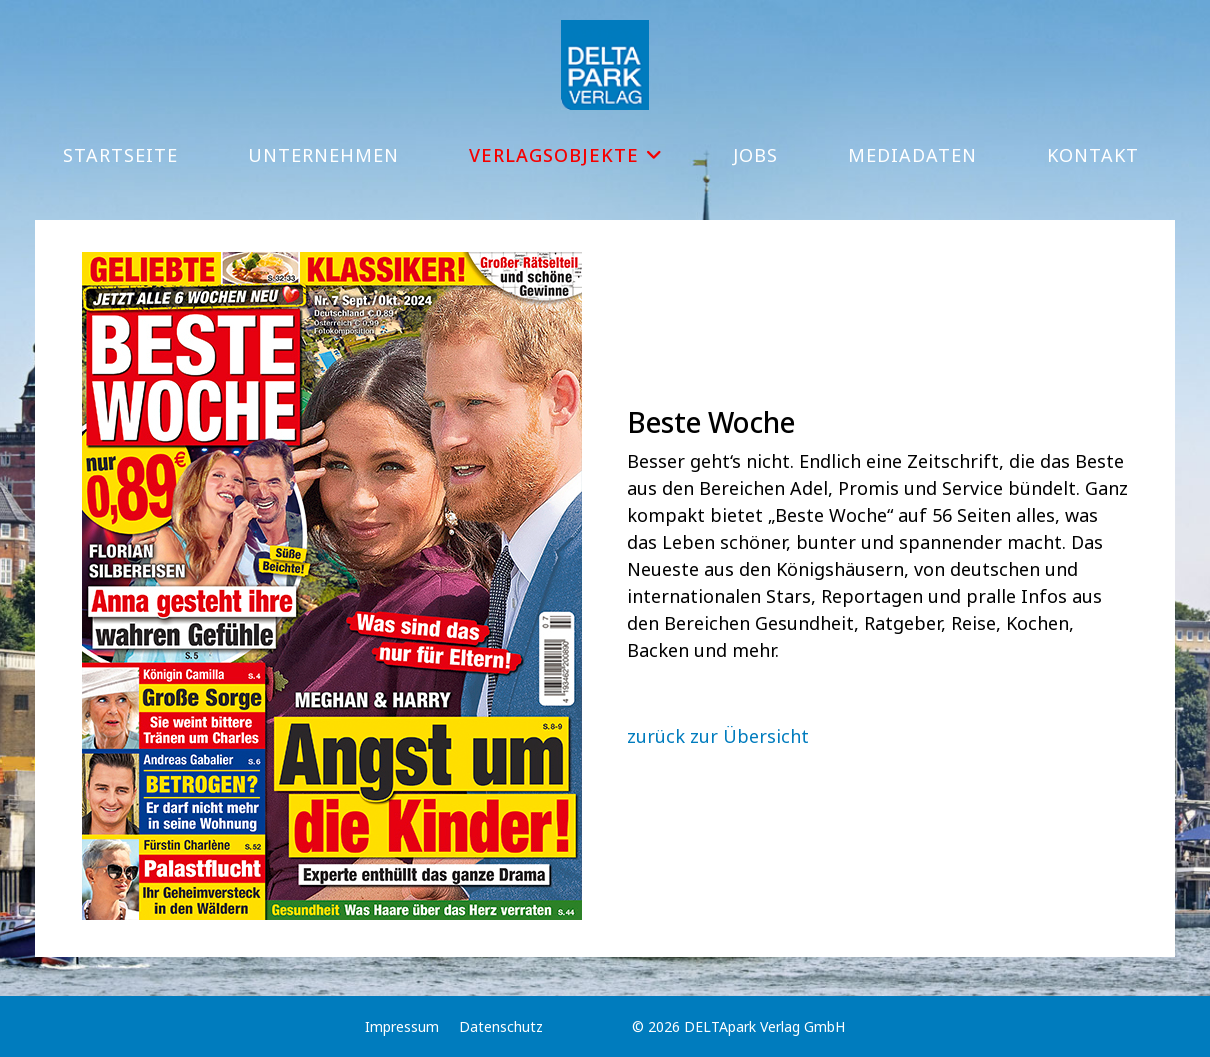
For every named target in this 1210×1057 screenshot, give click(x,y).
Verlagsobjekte (554, 155)
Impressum (402, 1026)
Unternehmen (323, 155)
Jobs (755, 155)
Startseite (120, 155)
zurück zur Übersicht (718, 736)
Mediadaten (912, 155)
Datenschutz (501, 1026)
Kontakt (1093, 155)
